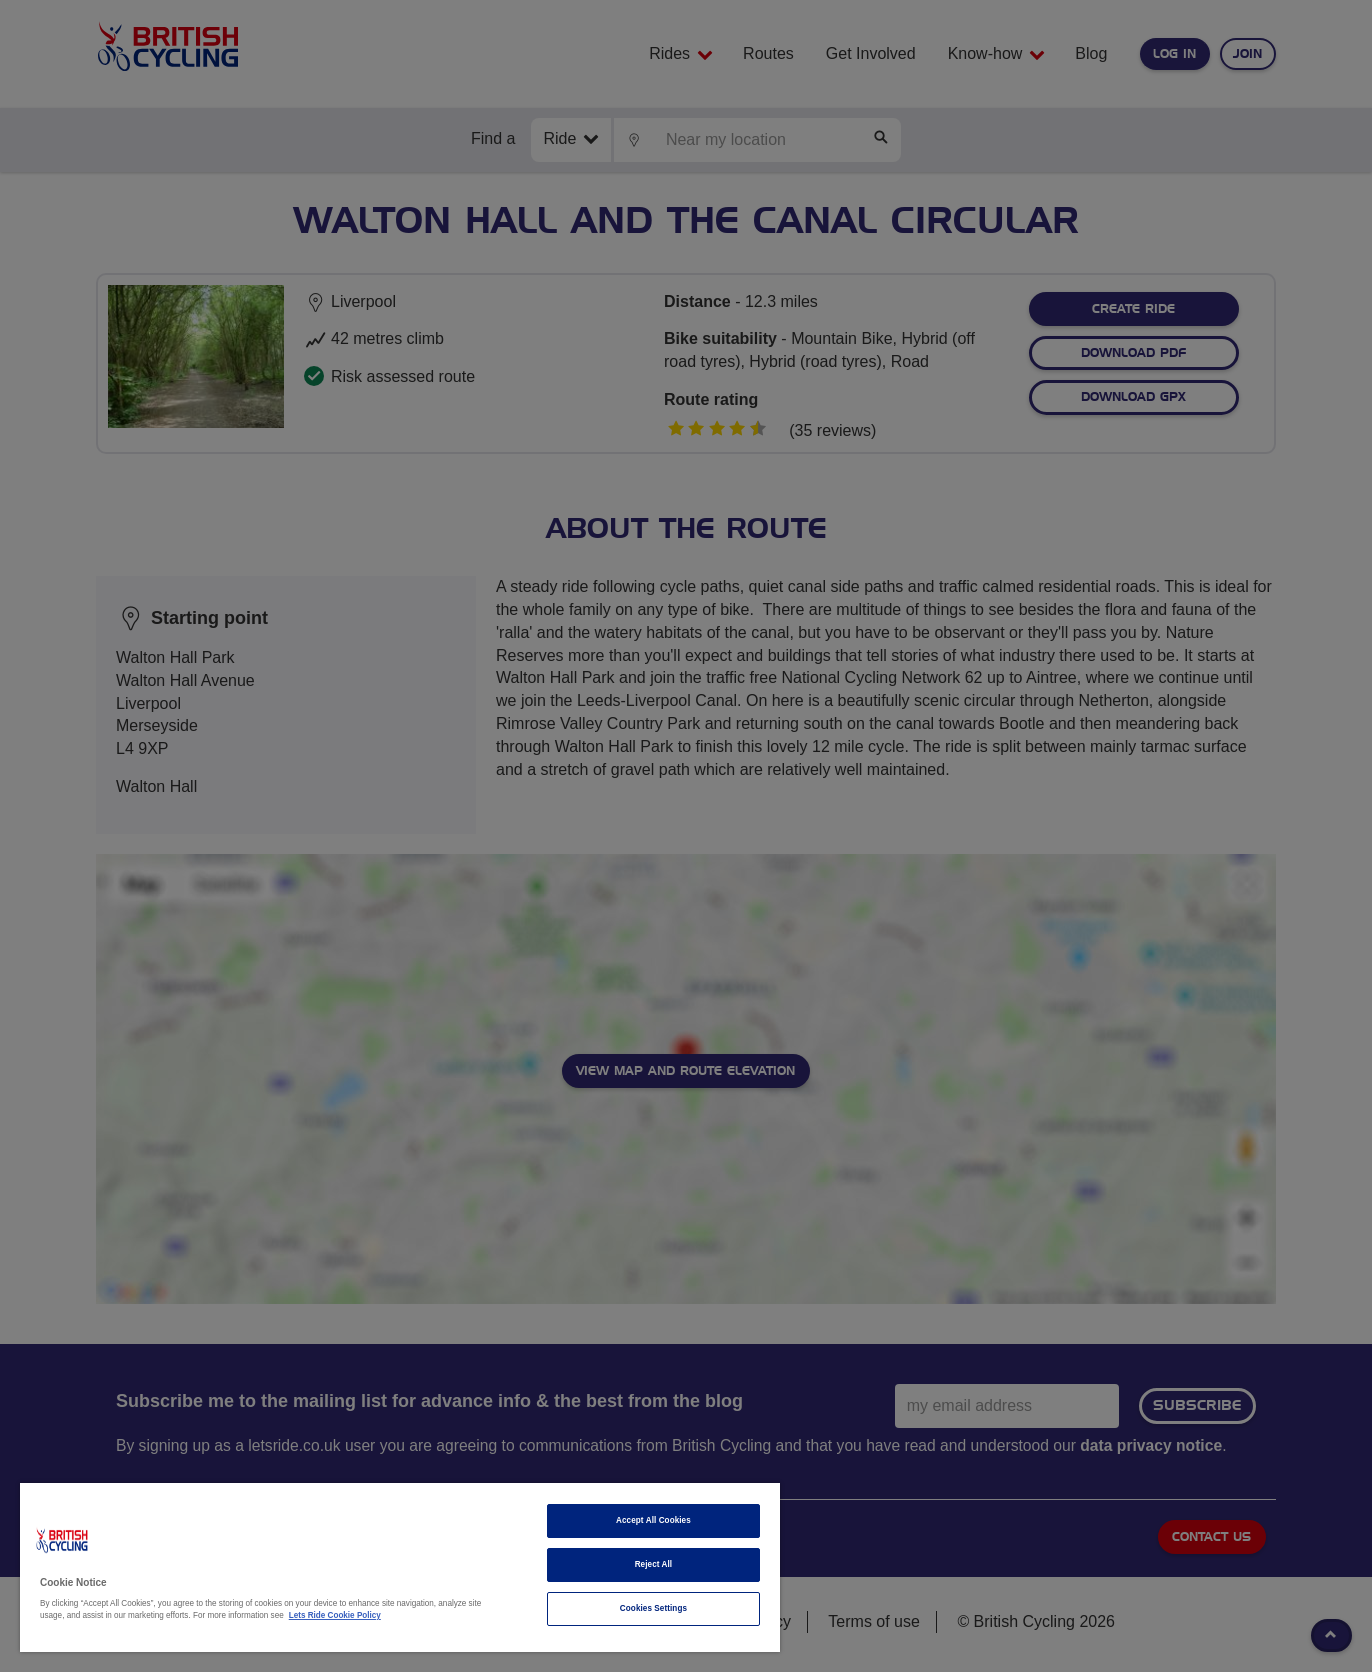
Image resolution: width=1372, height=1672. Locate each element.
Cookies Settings (653, 1608)
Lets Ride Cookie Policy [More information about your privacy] (335, 1615)
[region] (400, 1567)
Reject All (654, 1564)
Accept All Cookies (653, 1520)
